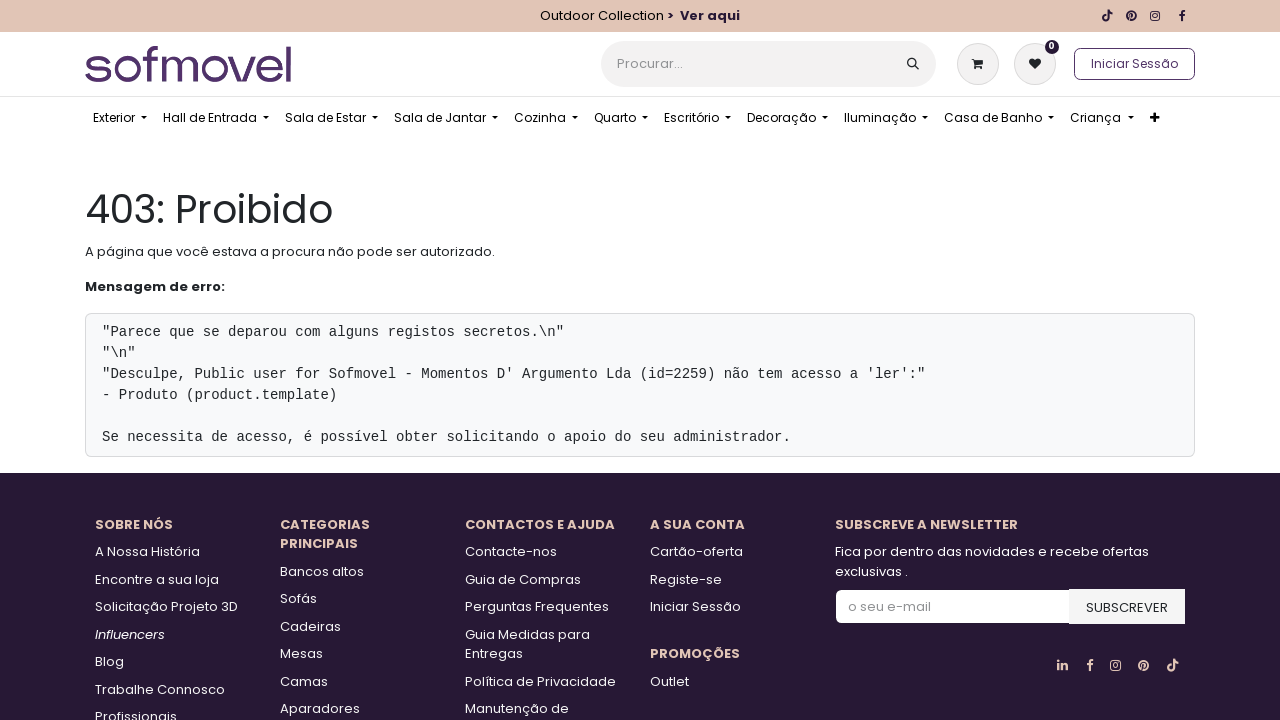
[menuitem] (120, 118)
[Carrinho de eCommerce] (982, 64)
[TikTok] (1107, 16)
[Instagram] (1155, 16)
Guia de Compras (523, 579)
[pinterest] (1131, 16)
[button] (1127, 606)
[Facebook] (1182, 16)
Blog (109, 661)
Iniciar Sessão (1134, 63)
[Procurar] (913, 64)
